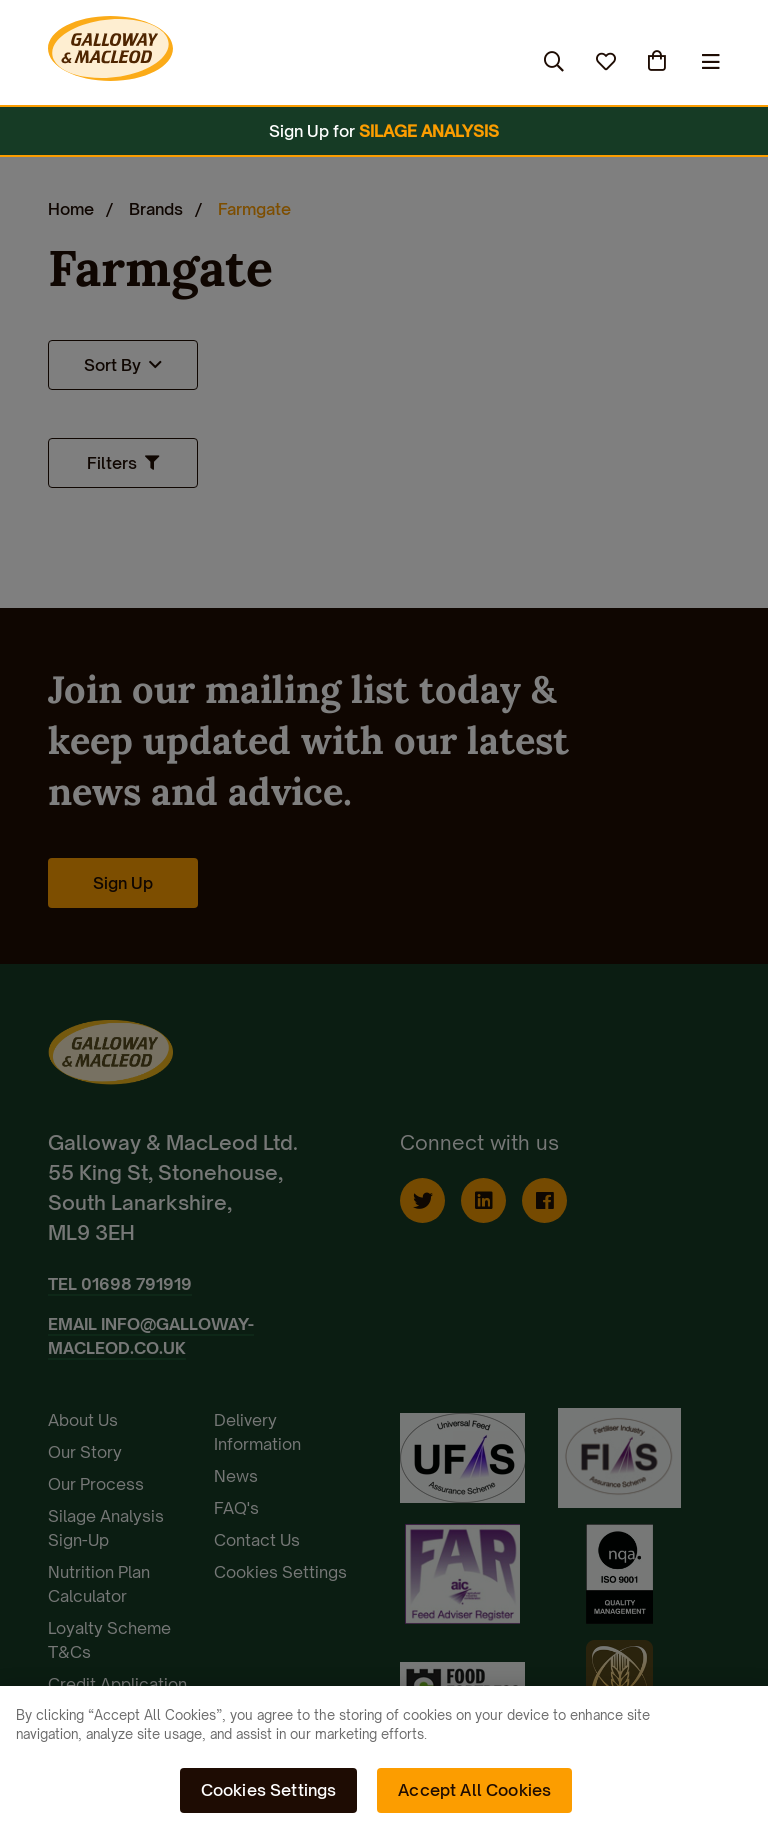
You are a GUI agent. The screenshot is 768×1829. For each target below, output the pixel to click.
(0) (659, 61)
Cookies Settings (269, 1790)
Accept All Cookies (474, 1790)
